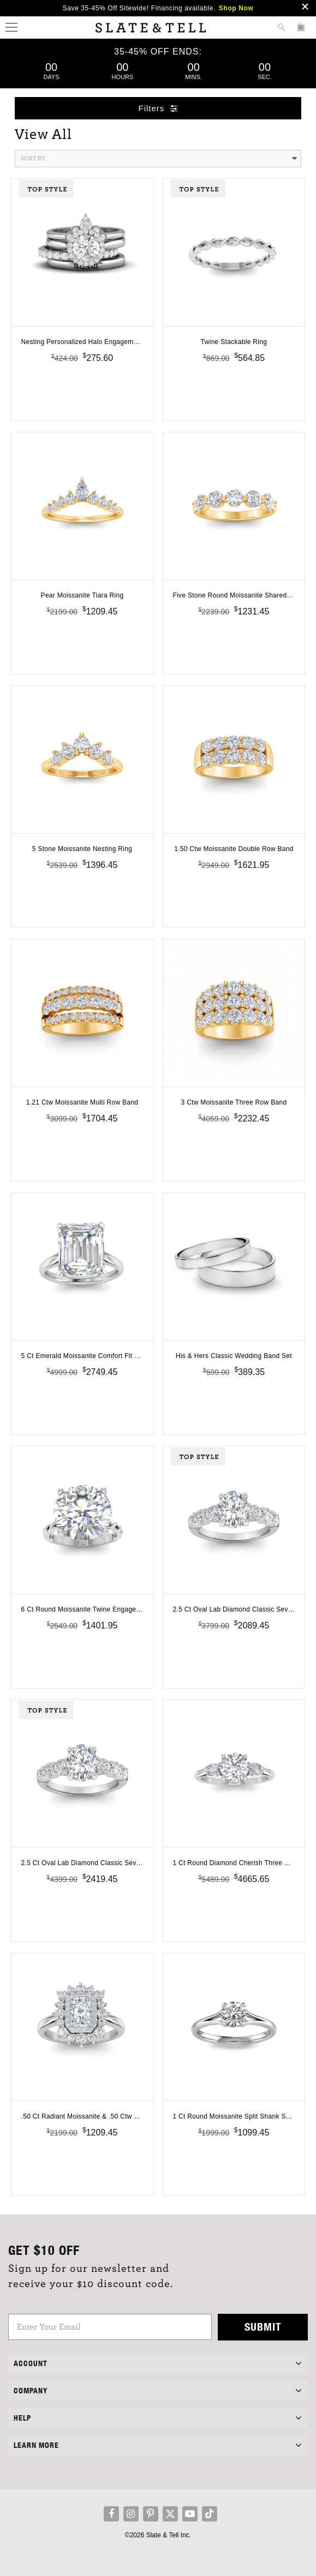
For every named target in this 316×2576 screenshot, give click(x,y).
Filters (158, 108)
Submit (263, 2326)
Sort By (159, 158)
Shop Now (236, 8)
